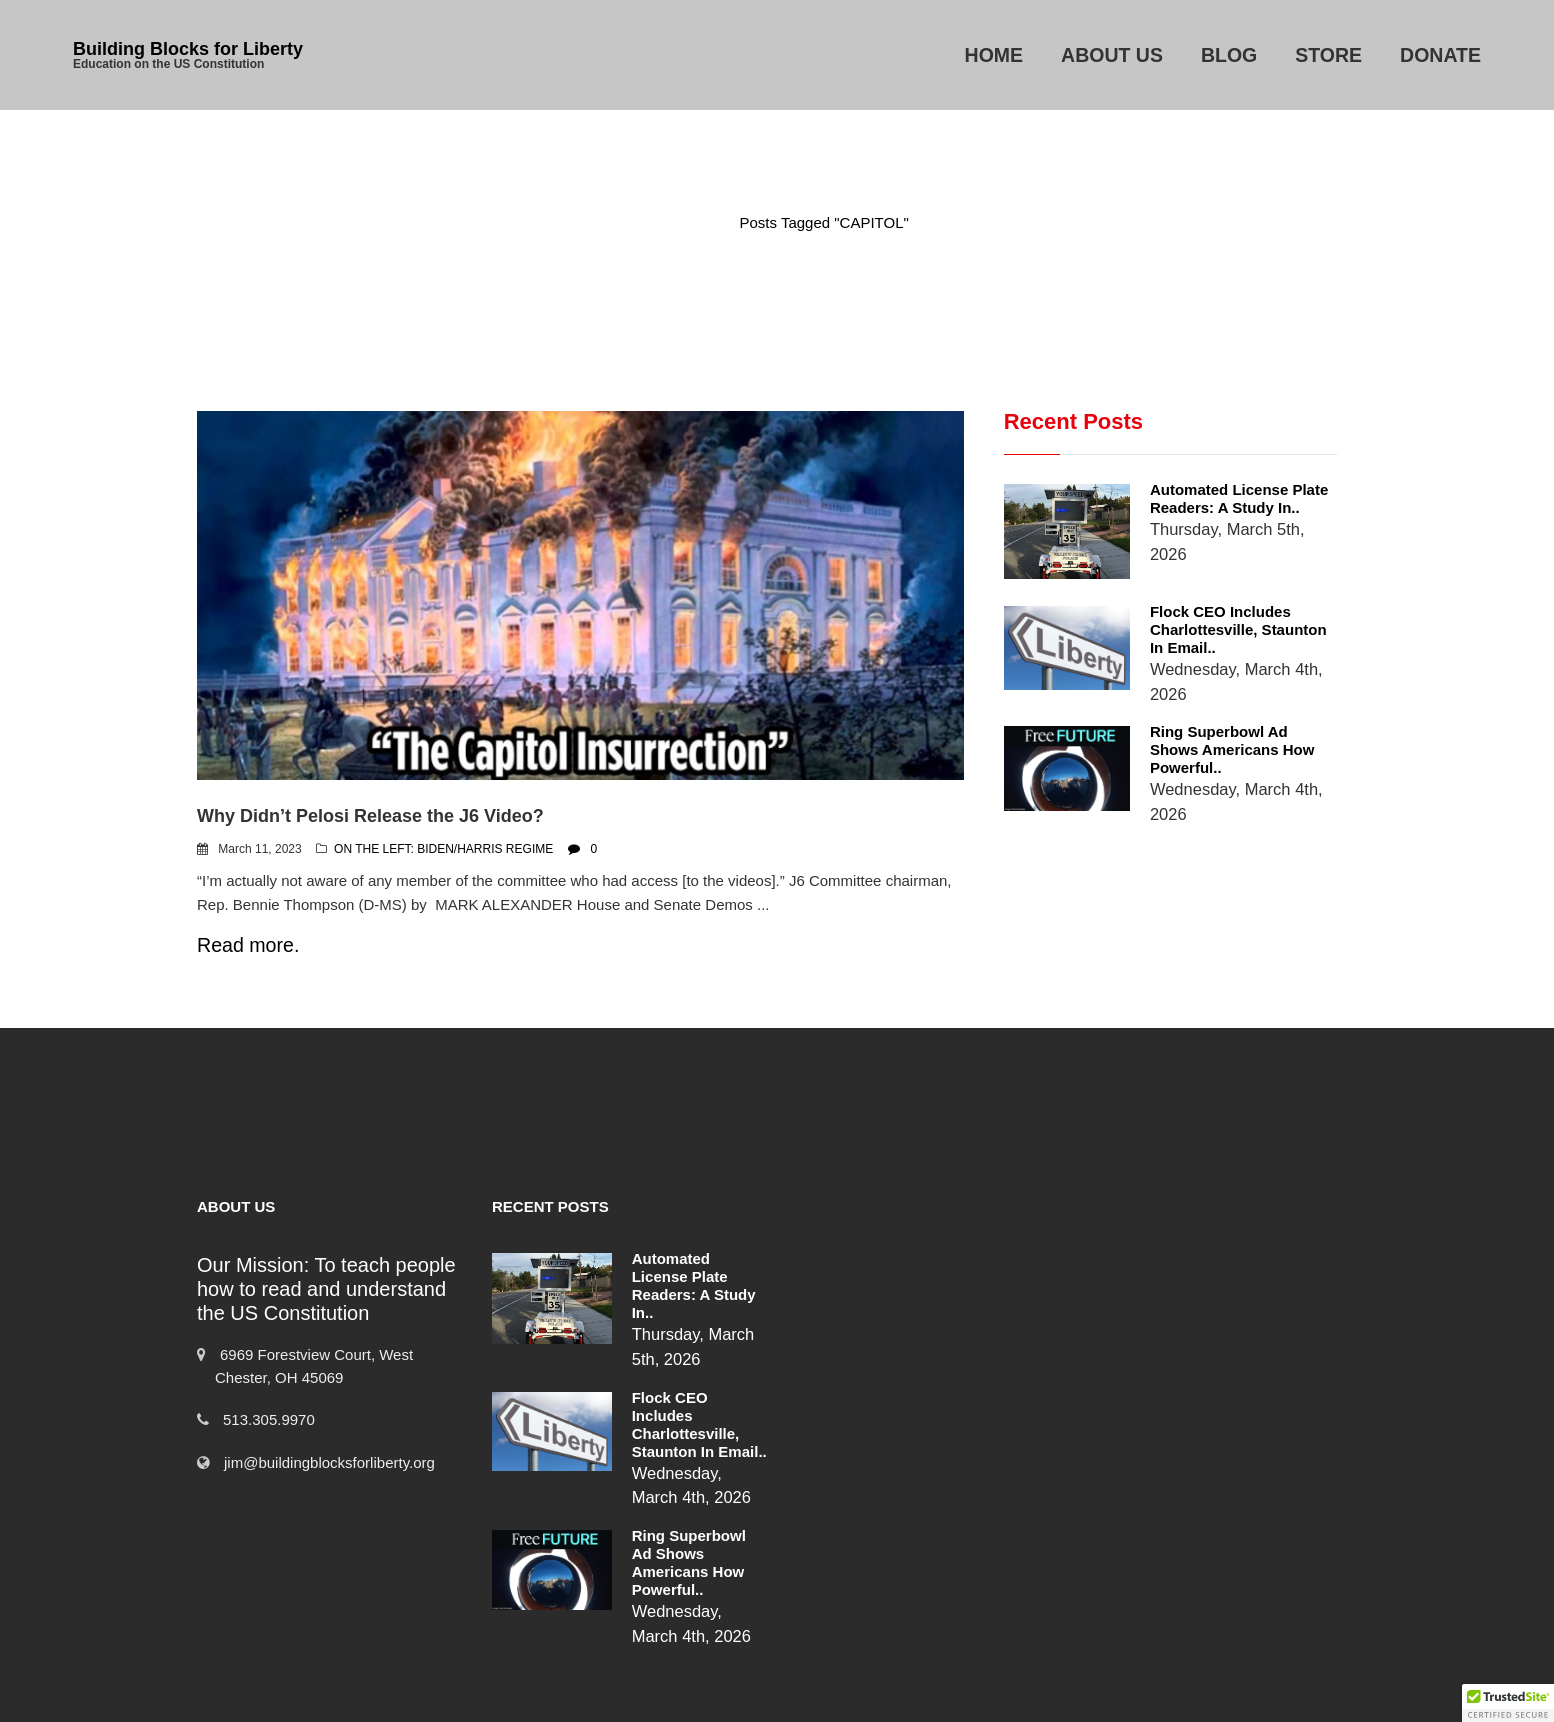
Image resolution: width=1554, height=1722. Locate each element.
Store (1328, 55)
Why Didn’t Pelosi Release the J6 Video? (370, 816)
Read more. (248, 945)
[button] (1508, 1703)
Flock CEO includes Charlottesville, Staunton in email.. (1221, 609)
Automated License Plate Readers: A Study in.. (1213, 498)
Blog (1229, 55)
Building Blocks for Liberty (188, 49)
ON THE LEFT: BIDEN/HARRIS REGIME (443, 849)
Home (994, 55)
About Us (1112, 55)
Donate (1440, 55)
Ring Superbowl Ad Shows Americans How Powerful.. (1219, 721)
